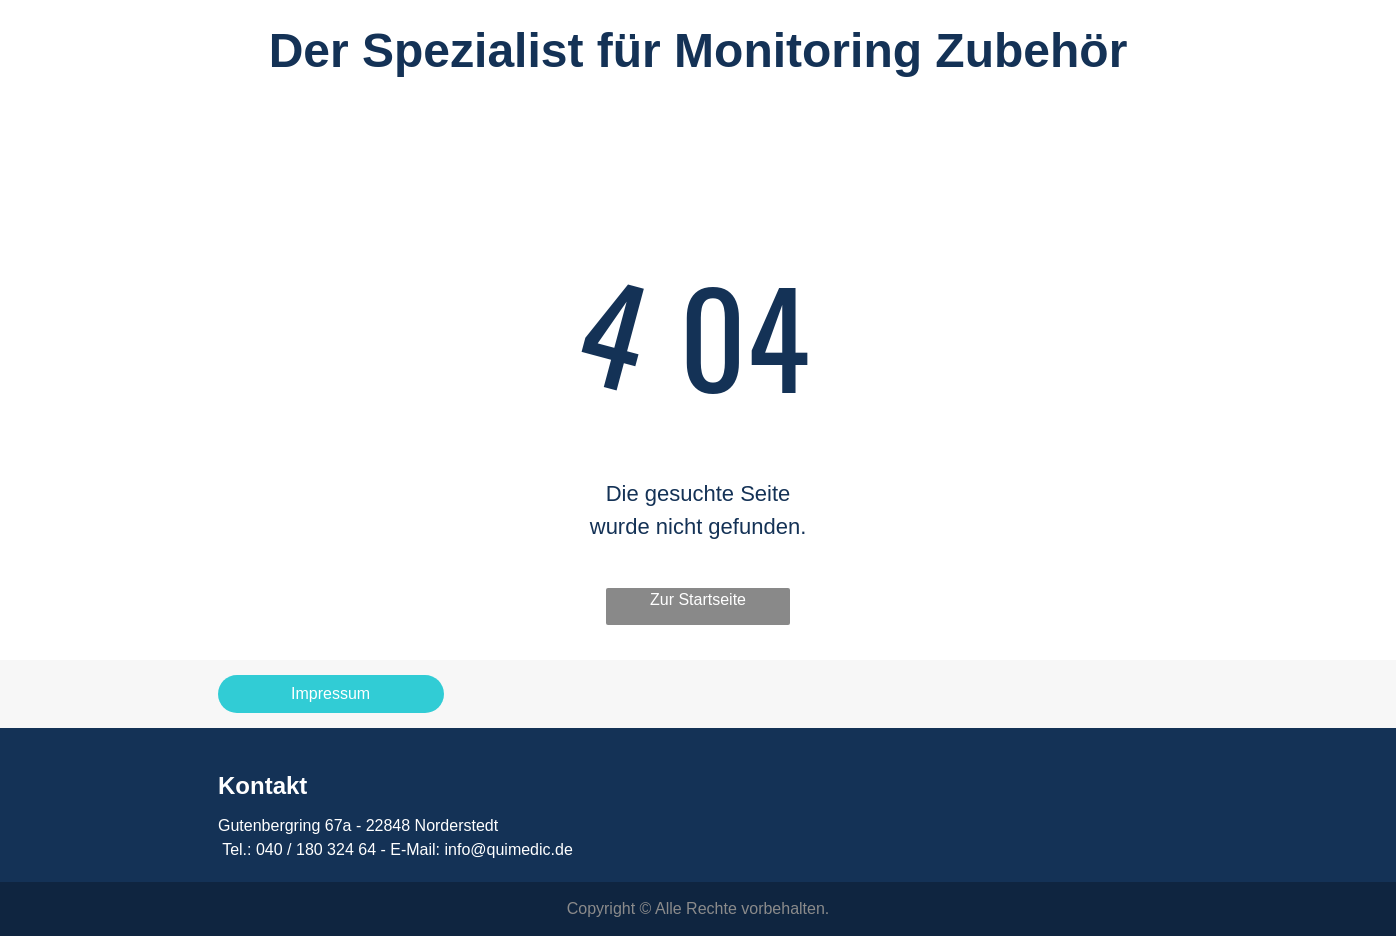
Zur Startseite (698, 599)
